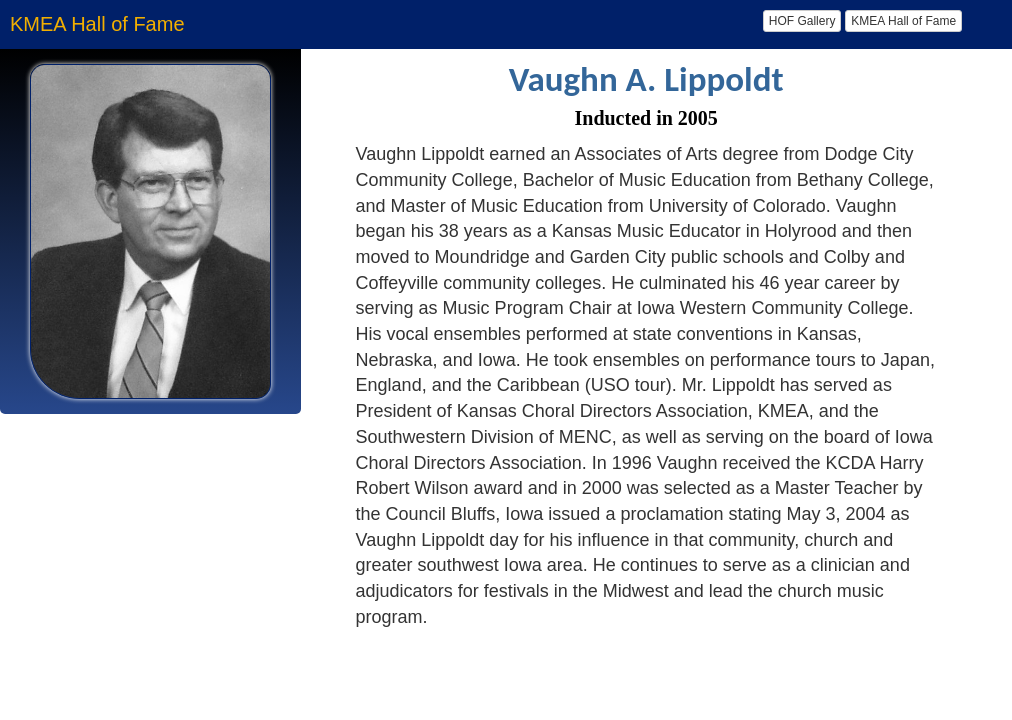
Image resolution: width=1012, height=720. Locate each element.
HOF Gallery (802, 21)
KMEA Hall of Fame (903, 21)
